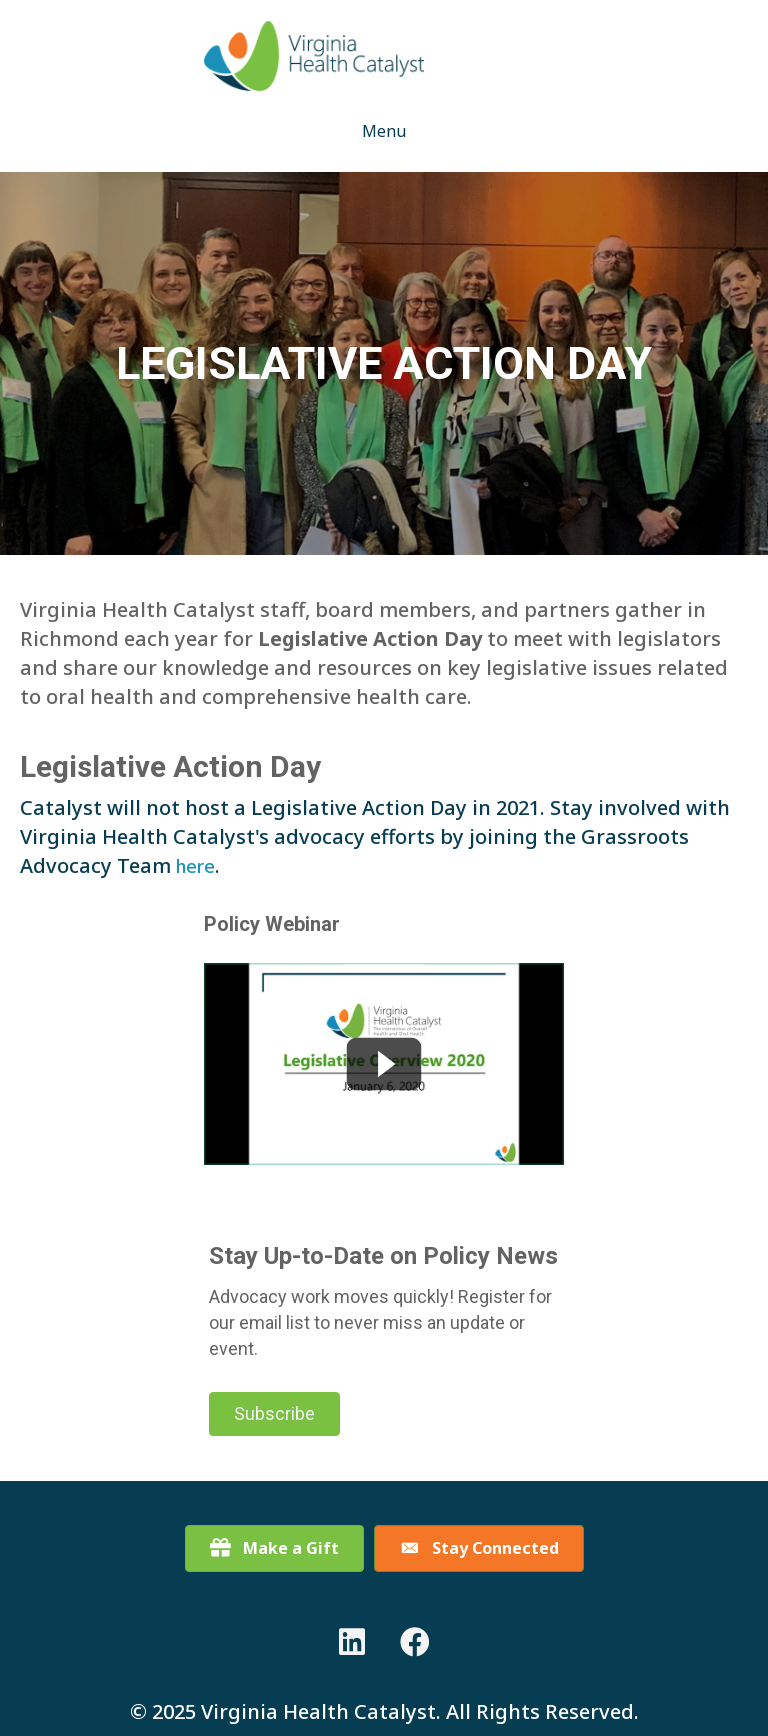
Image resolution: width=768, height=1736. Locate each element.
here (195, 866)
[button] (274, 1414)
